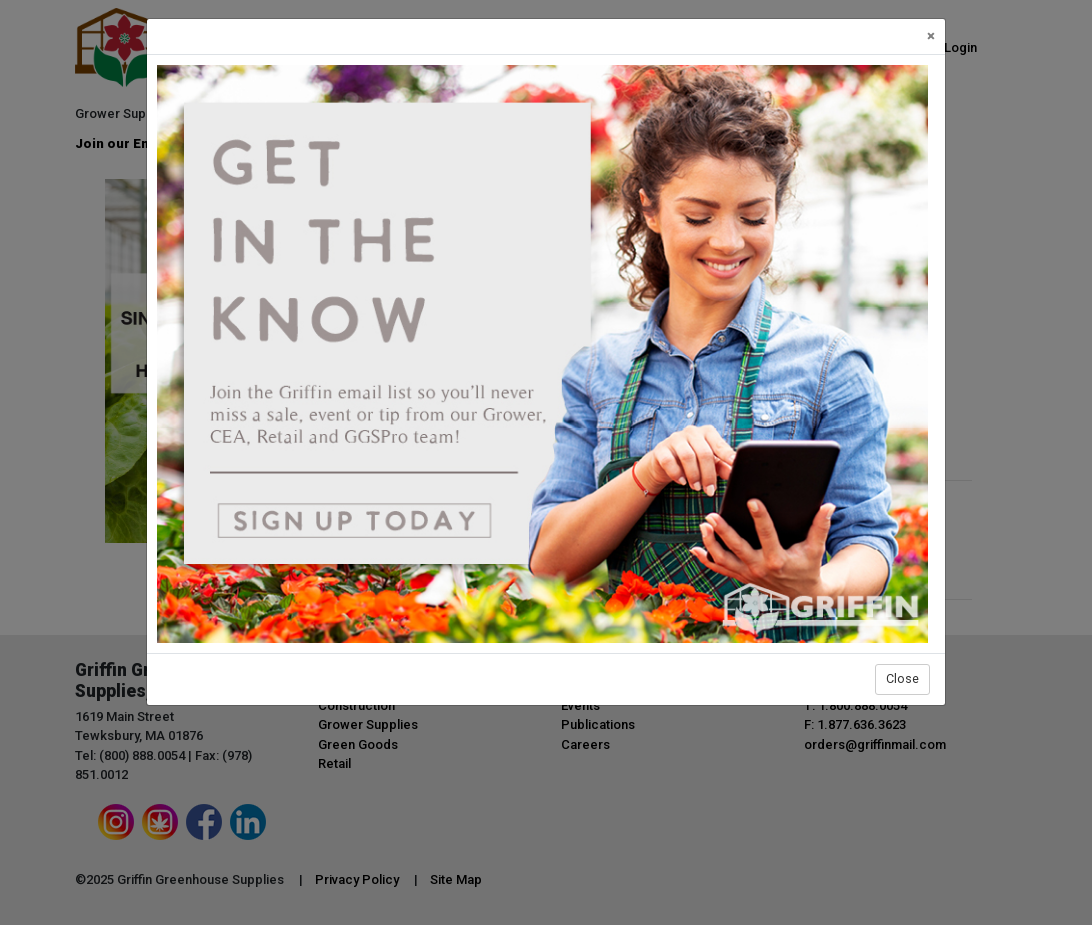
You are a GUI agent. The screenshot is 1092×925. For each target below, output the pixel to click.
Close (902, 678)
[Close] (931, 36)
